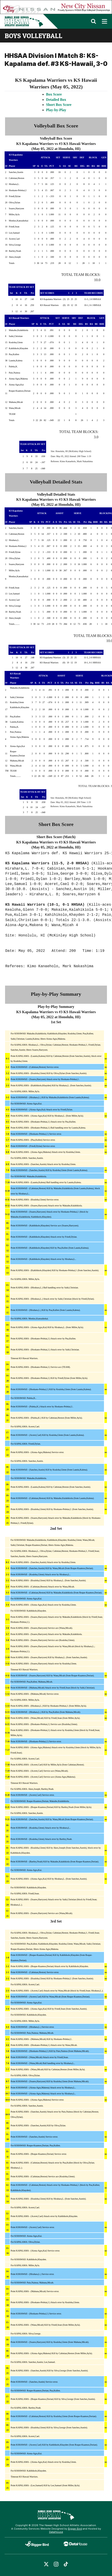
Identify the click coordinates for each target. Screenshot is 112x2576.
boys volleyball (33, 35)
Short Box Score (59, 105)
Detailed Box (56, 100)
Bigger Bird (75, 2528)
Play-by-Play (56, 110)
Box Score (54, 94)
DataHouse (56, 2532)
